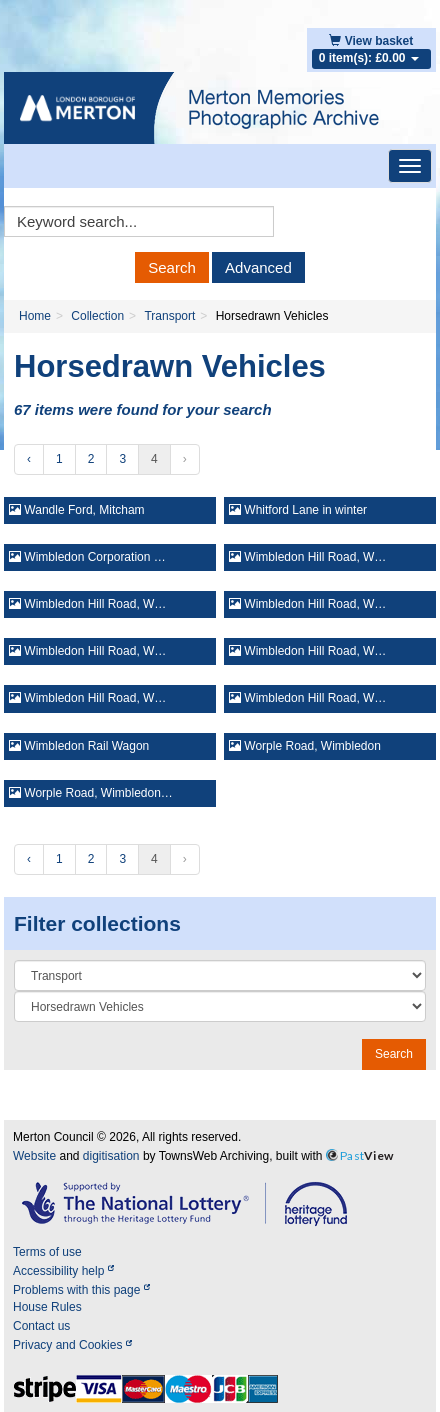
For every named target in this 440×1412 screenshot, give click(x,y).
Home (35, 316)
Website (34, 1156)
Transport (169, 316)
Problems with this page (81, 1290)
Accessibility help (63, 1271)
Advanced (258, 267)
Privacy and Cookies (72, 1345)
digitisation (111, 1156)
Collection (97, 316)
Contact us (41, 1326)
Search (172, 267)
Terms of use (47, 1252)
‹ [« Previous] (29, 459)
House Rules (47, 1307)
